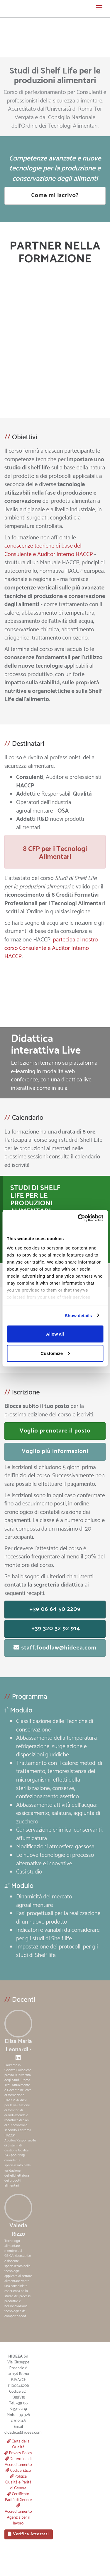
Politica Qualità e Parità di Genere (18, 2482)
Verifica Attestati (28, 2534)
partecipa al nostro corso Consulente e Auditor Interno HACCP (51, 948)
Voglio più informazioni (55, 1451)
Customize (55, 1353)
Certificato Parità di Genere (18, 2497)
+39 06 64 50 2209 (55, 1609)
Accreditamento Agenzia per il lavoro (18, 2515)
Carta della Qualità (18, 2444)
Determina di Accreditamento (18, 2462)
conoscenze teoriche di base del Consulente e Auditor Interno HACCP (48, 550)
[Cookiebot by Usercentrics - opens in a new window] (78, 1218)
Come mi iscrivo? (55, 195)
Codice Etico (18, 2470)
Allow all (55, 1333)
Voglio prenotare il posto (54, 1431)
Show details (78, 1315)
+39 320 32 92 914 (55, 1628)
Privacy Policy (18, 2453)
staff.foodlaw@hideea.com (55, 1648)
